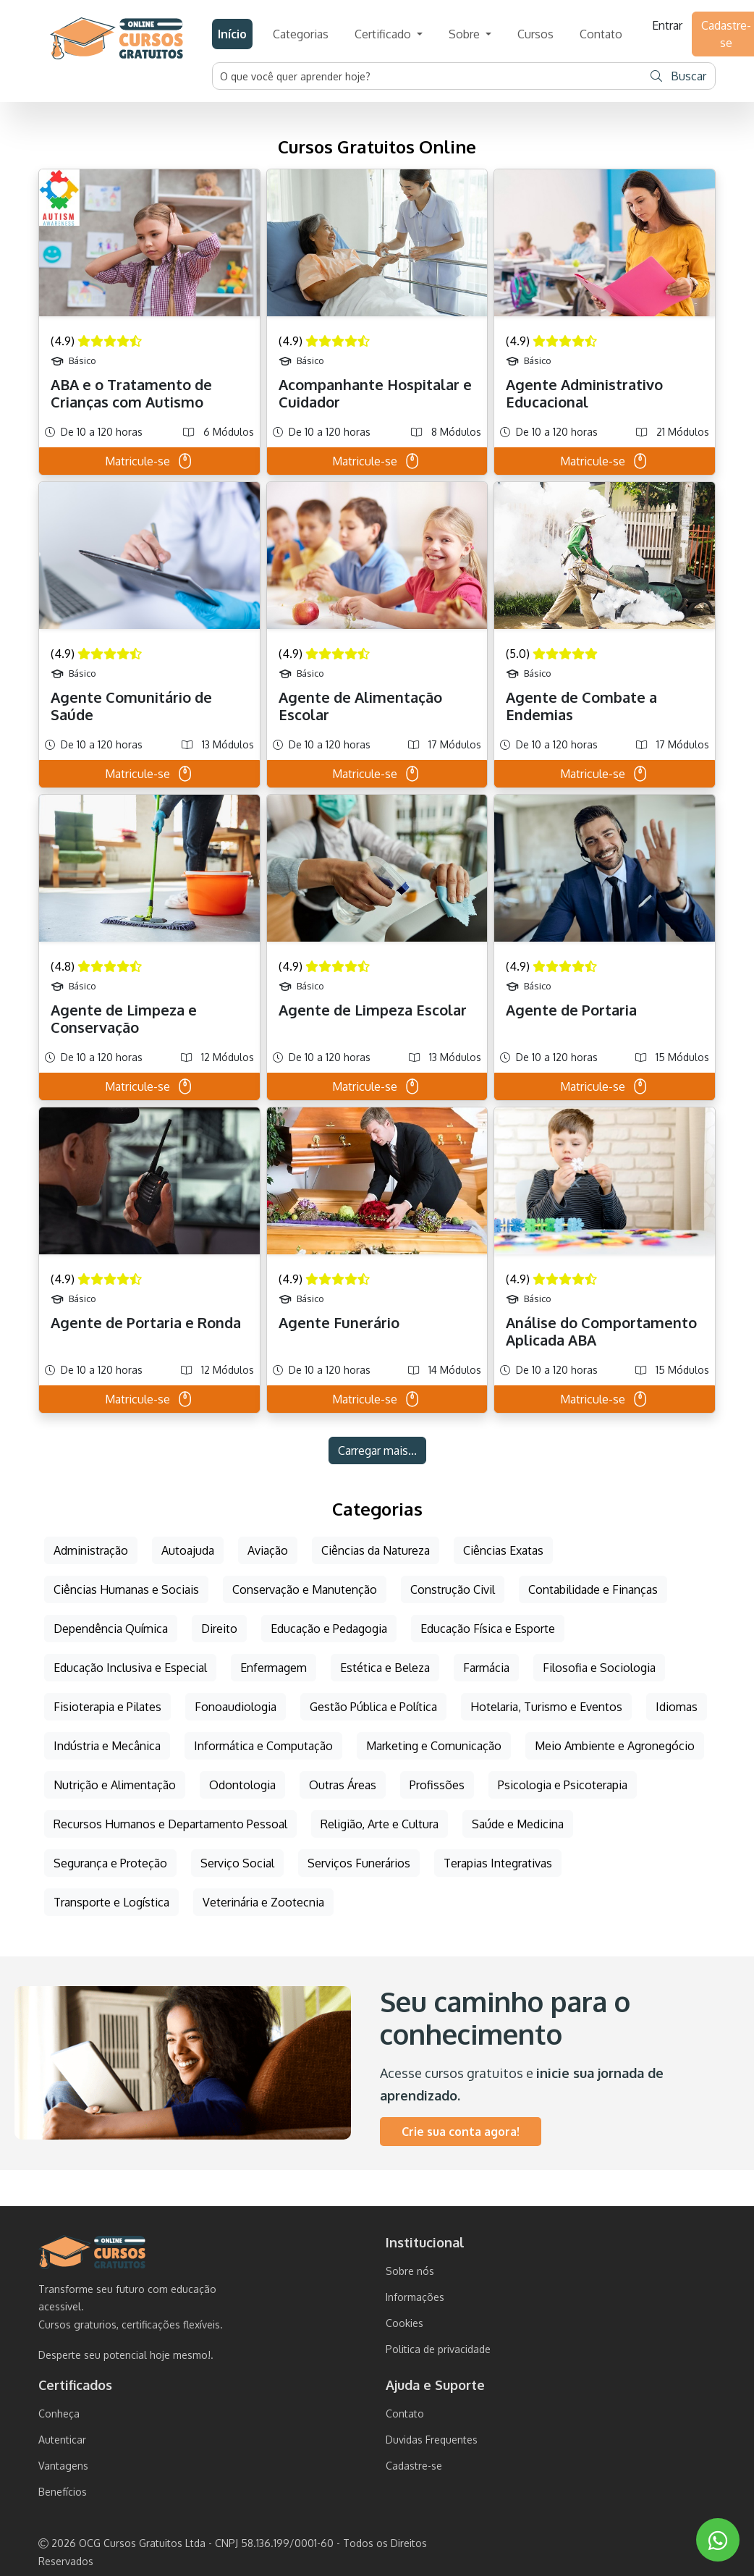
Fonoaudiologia (235, 1706)
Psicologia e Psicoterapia (562, 1785)
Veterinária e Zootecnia (263, 1902)
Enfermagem (273, 1667)
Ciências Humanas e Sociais (126, 1589)
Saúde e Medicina (518, 1824)
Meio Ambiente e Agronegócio (615, 1746)
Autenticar (62, 2439)
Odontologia (242, 1785)
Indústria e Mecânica (107, 1746)
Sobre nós (410, 2271)
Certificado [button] (384, 34)
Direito (219, 1628)
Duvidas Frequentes (432, 2439)
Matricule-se (149, 461)
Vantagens (63, 2465)
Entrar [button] (667, 25)
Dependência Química (111, 1628)
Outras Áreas (342, 1785)
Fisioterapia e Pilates (107, 1706)
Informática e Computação (263, 1746)
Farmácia (486, 1667)
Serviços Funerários (359, 1863)
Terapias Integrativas (498, 1863)
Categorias (301, 34)
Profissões (437, 1785)
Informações (415, 2297)
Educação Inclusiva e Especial (130, 1667)
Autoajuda (187, 1550)
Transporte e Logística (111, 1902)
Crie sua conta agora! (461, 2131)
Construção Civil (452, 1589)
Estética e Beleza (385, 1667)
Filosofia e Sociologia (599, 1667)
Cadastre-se (414, 2465)
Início (232, 34)
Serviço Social (237, 1863)
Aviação (267, 1550)
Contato (601, 34)
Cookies (404, 2323)
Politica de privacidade (438, 2349)
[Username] (428, 76)
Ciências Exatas (503, 1550)
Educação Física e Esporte (487, 1628)
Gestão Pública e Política (373, 1706)
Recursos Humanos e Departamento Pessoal (170, 1824)
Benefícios (62, 2492)
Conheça (59, 2413)
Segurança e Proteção (110, 1863)
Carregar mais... (377, 1450)
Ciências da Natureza (375, 1550)
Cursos (535, 34)
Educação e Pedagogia (329, 1628)
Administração (91, 1550)
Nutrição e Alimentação (115, 1785)
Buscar (678, 76)
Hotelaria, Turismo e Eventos (546, 1706)
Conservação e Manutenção (304, 1589)
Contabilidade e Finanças (593, 1589)
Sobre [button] (466, 34)
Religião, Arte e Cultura (380, 1824)
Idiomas (677, 1706)
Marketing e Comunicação (433, 1746)
